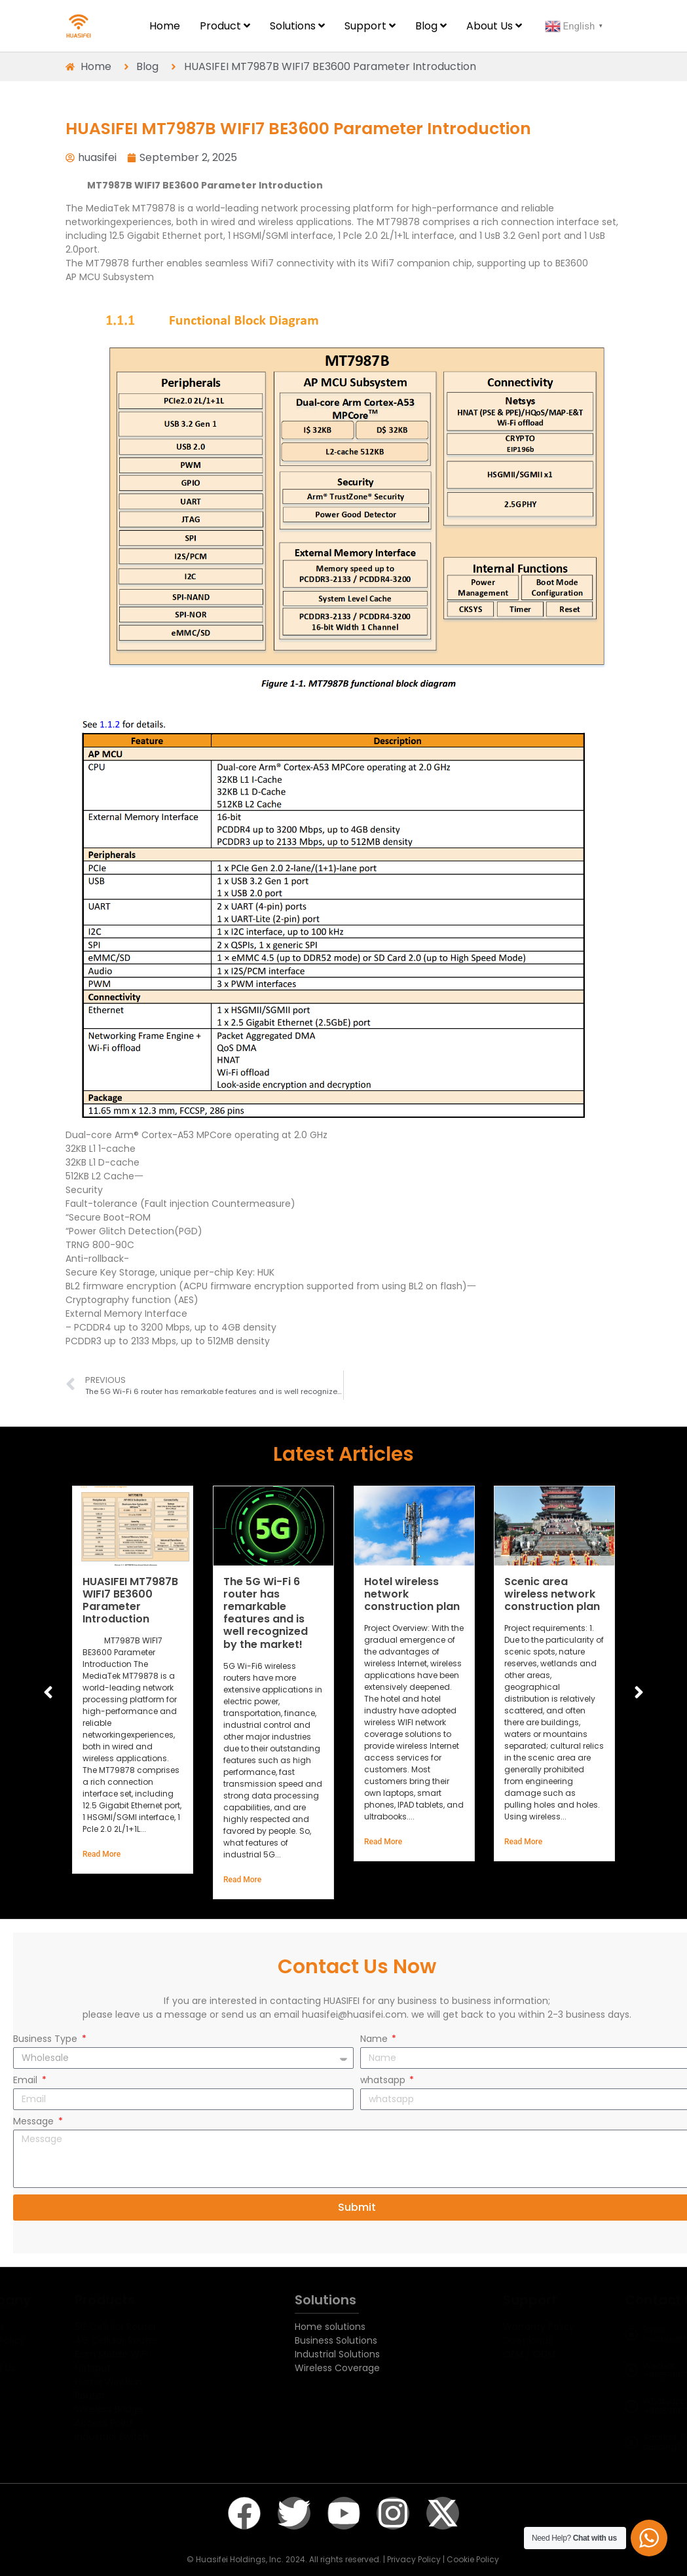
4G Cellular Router (149, 2340)
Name (375, 2039)
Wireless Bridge (142, 2409)
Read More (102, 1854)
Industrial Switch (145, 2436)
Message (34, 2122)
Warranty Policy (508, 2326)
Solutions (325, 2300)
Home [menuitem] (164, 25)
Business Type (46, 2039)
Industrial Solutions (337, 2354)
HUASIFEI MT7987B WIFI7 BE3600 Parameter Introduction (130, 1599)
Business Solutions (336, 2340)
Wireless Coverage (337, 2367)
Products (138, 2300)
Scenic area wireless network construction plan (552, 1593)
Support (500, 2300)
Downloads (498, 2340)
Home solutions (330, 2326)
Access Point (137, 2422)
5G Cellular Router (149, 2326)
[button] (639, 1692)
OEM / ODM (499, 2354)
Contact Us (625, 2300)
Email (26, 2080)
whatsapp (384, 2080)
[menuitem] (225, 26)
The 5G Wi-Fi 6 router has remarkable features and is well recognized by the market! (265, 1612)
